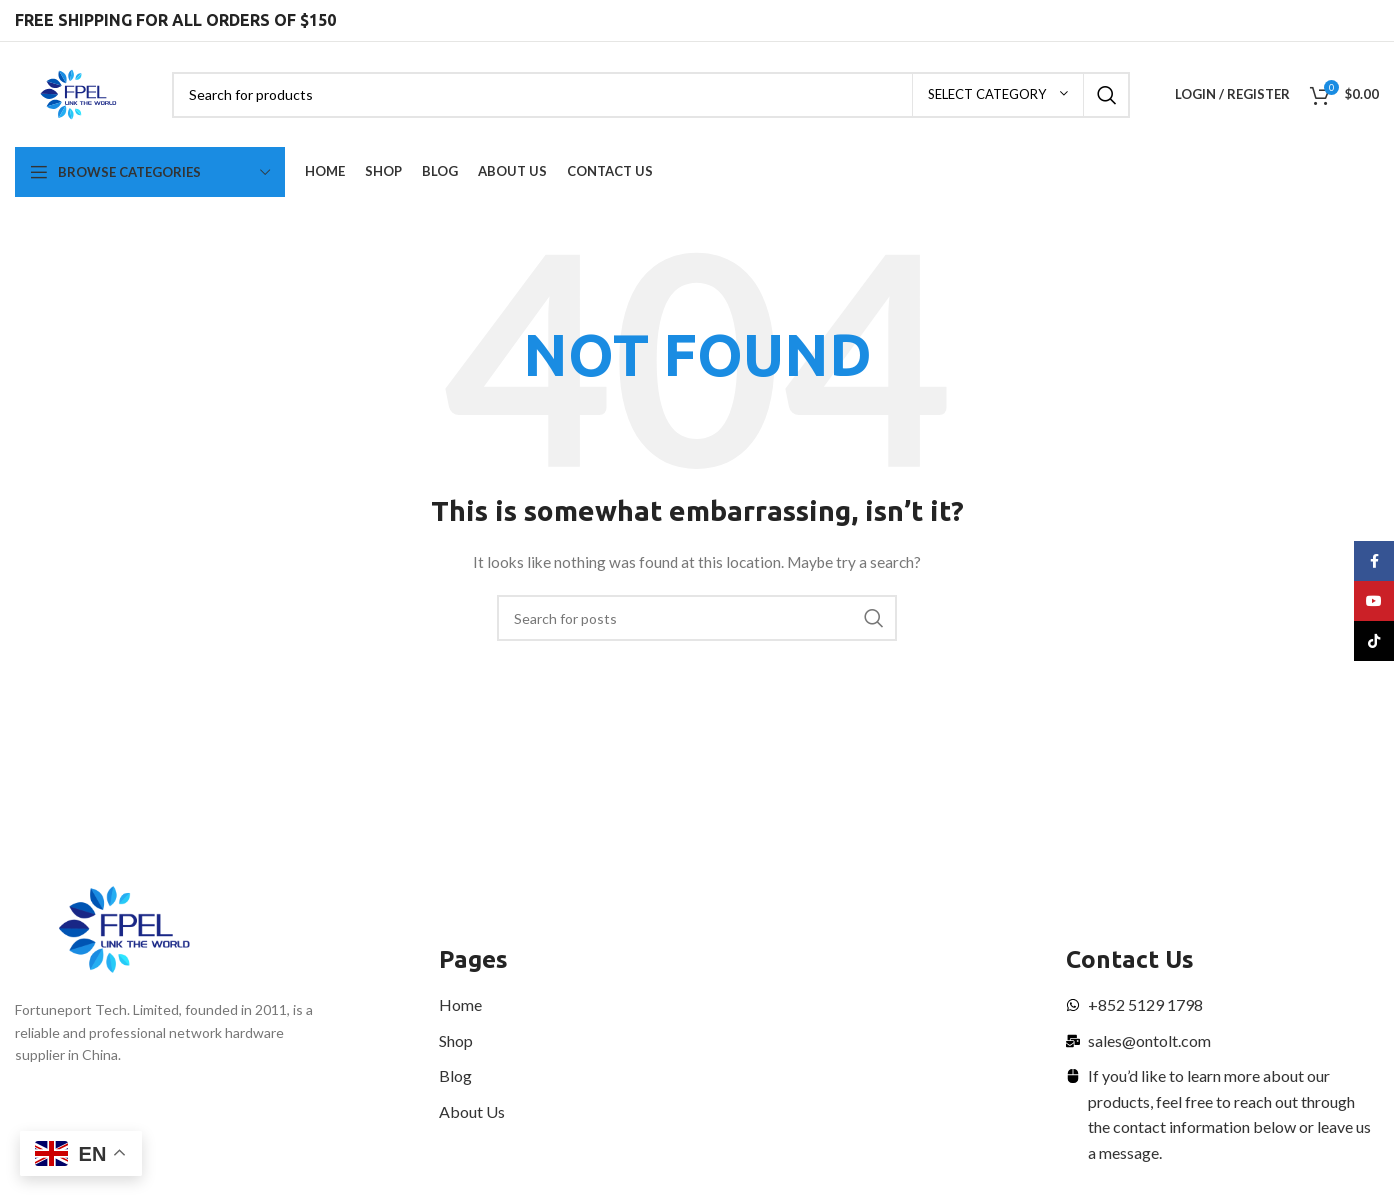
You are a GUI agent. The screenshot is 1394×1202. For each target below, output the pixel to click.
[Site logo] (78, 92)
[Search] (651, 95)
